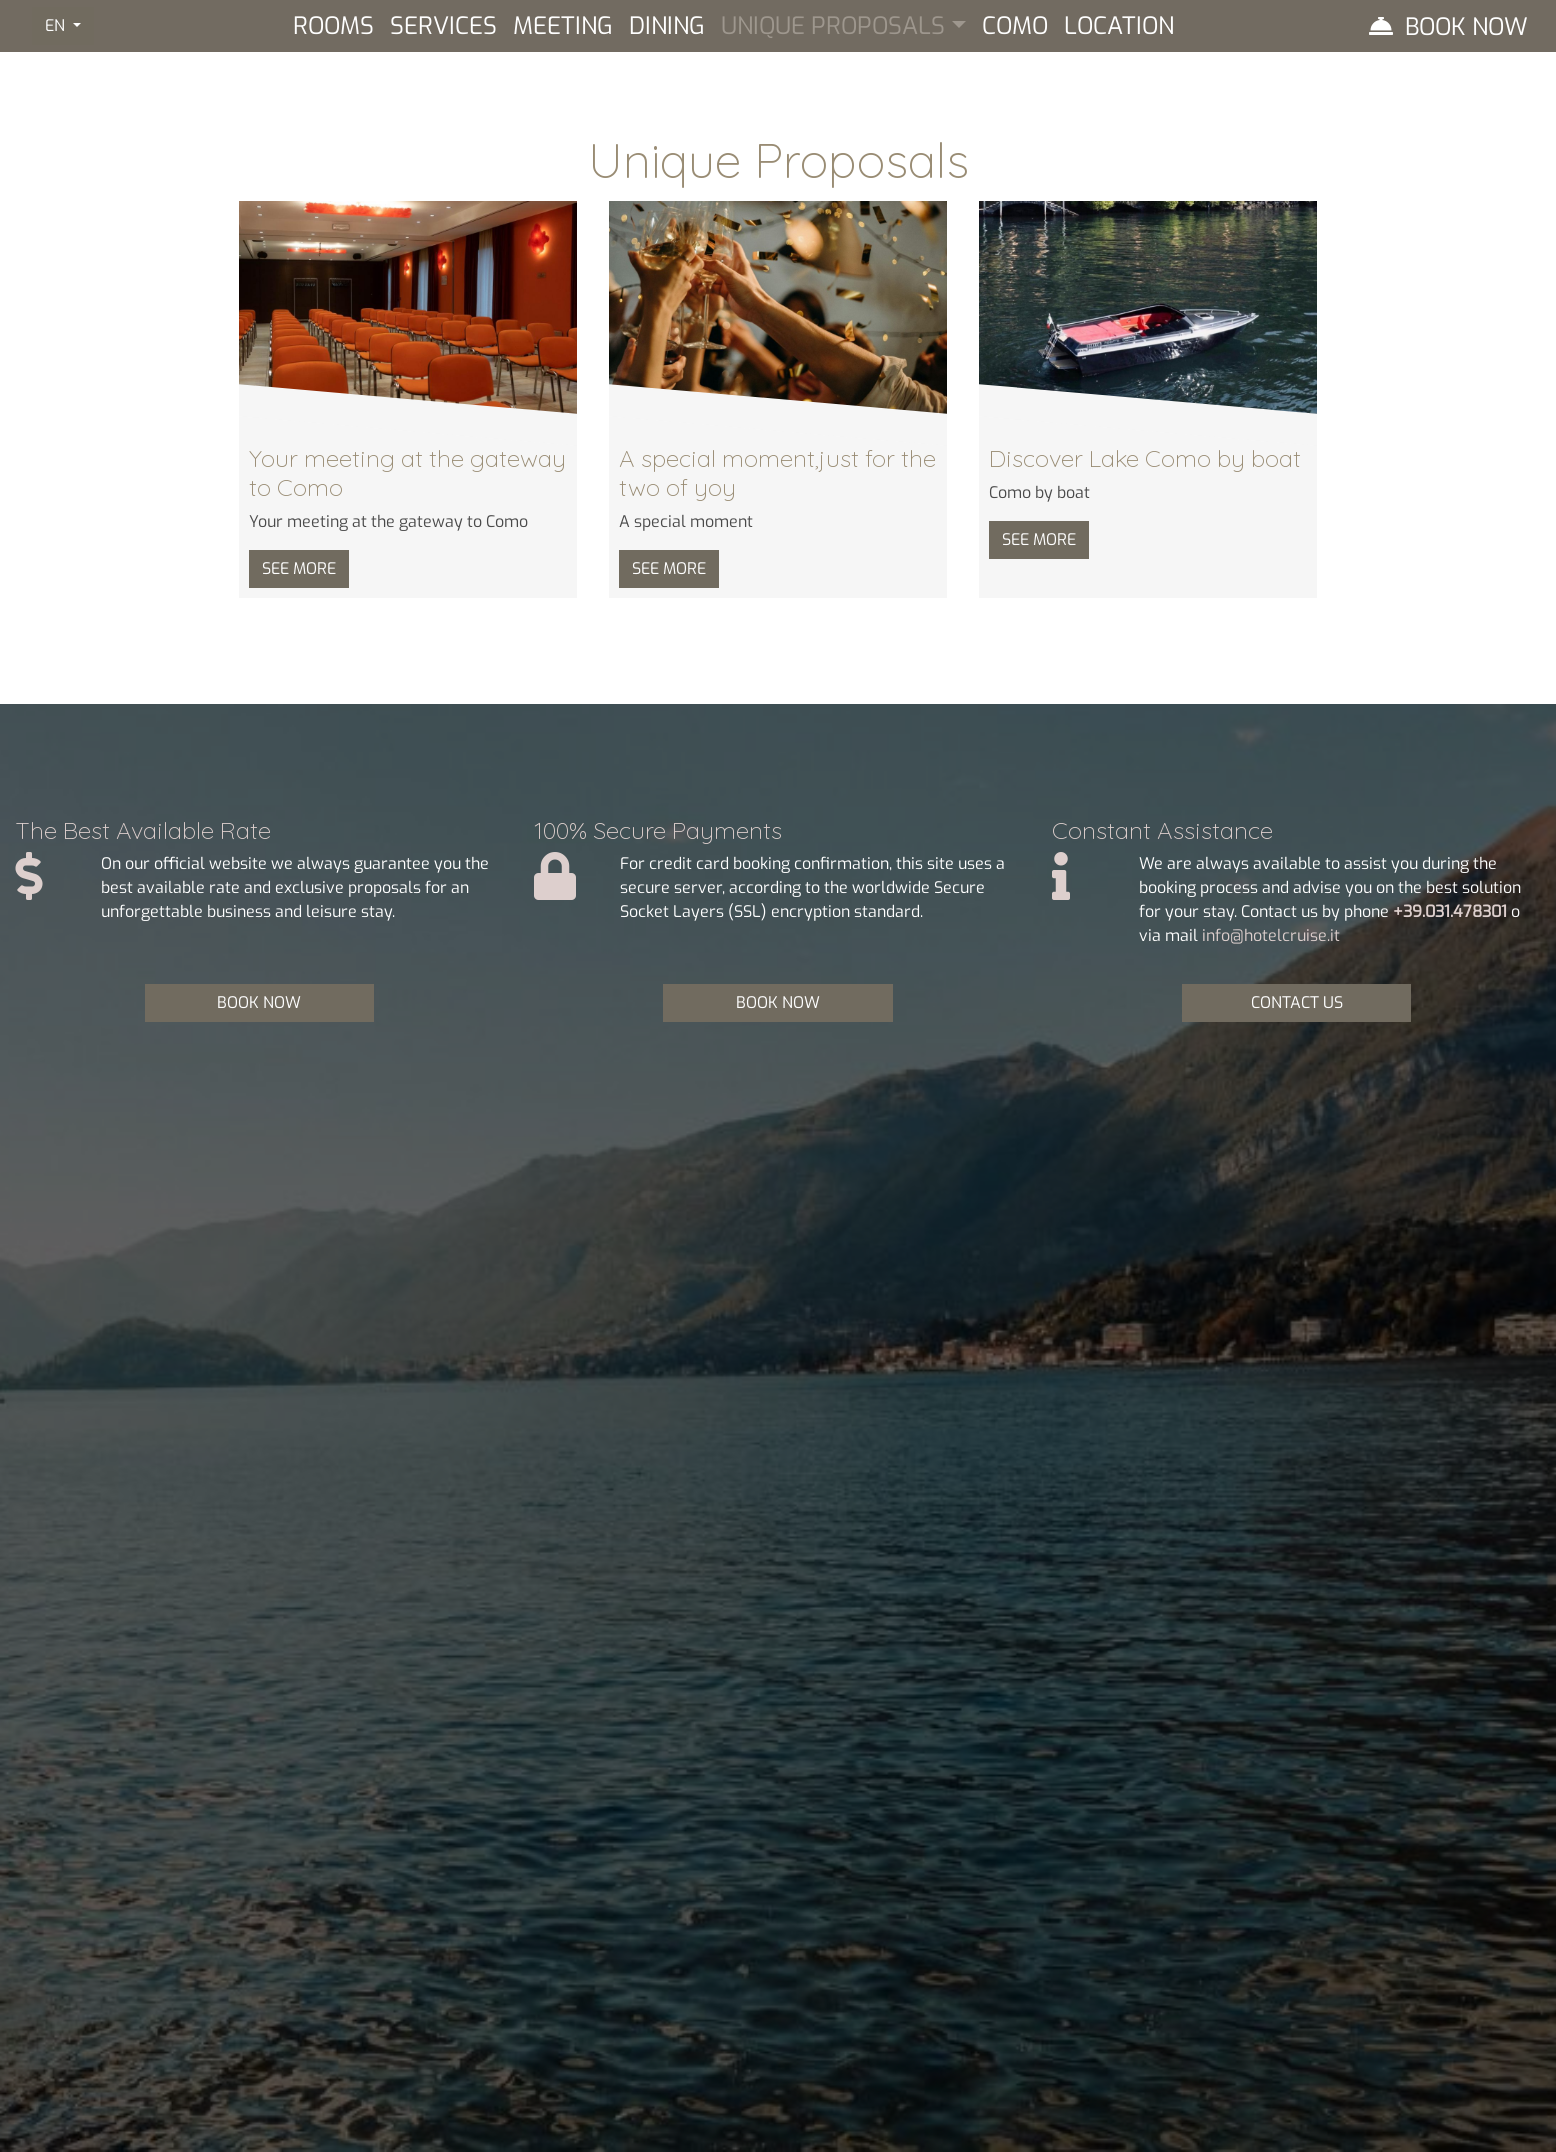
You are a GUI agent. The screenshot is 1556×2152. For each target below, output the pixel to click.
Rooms (333, 26)
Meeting (563, 26)
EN (57, 25)
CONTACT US (1297, 1002)
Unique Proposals (833, 26)
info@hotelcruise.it (1271, 935)
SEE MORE (299, 568)
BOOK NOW (259, 1002)
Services (443, 26)
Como (1015, 26)
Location (1119, 26)
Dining (667, 26)
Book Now (1466, 27)
